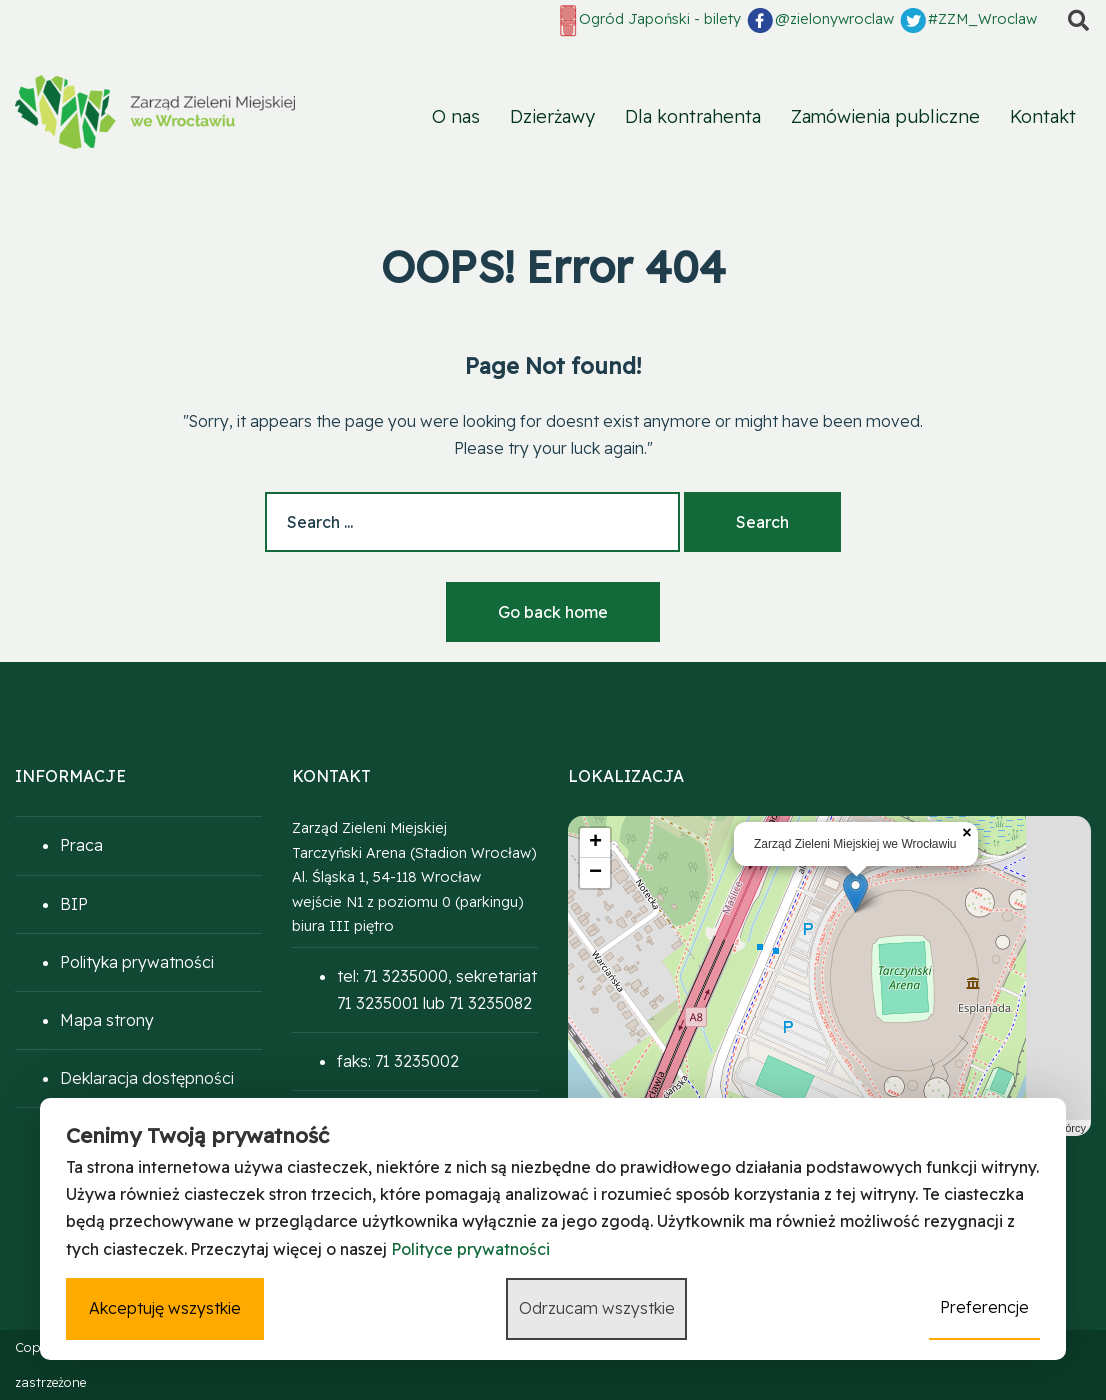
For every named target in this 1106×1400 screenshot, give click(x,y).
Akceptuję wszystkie (164, 1309)
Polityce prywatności (470, 1250)
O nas (456, 116)
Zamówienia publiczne (885, 116)
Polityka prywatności (137, 962)
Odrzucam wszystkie (597, 1309)
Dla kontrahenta (693, 116)
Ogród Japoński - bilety (649, 20)
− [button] (595, 873)
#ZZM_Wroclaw (967, 20)
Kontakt (1043, 116)
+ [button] (595, 843)
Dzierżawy (552, 116)
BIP (74, 904)
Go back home (553, 612)
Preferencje (985, 1308)
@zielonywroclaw (819, 20)
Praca (81, 845)
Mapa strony (107, 1020)
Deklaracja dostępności (147, 1078)
